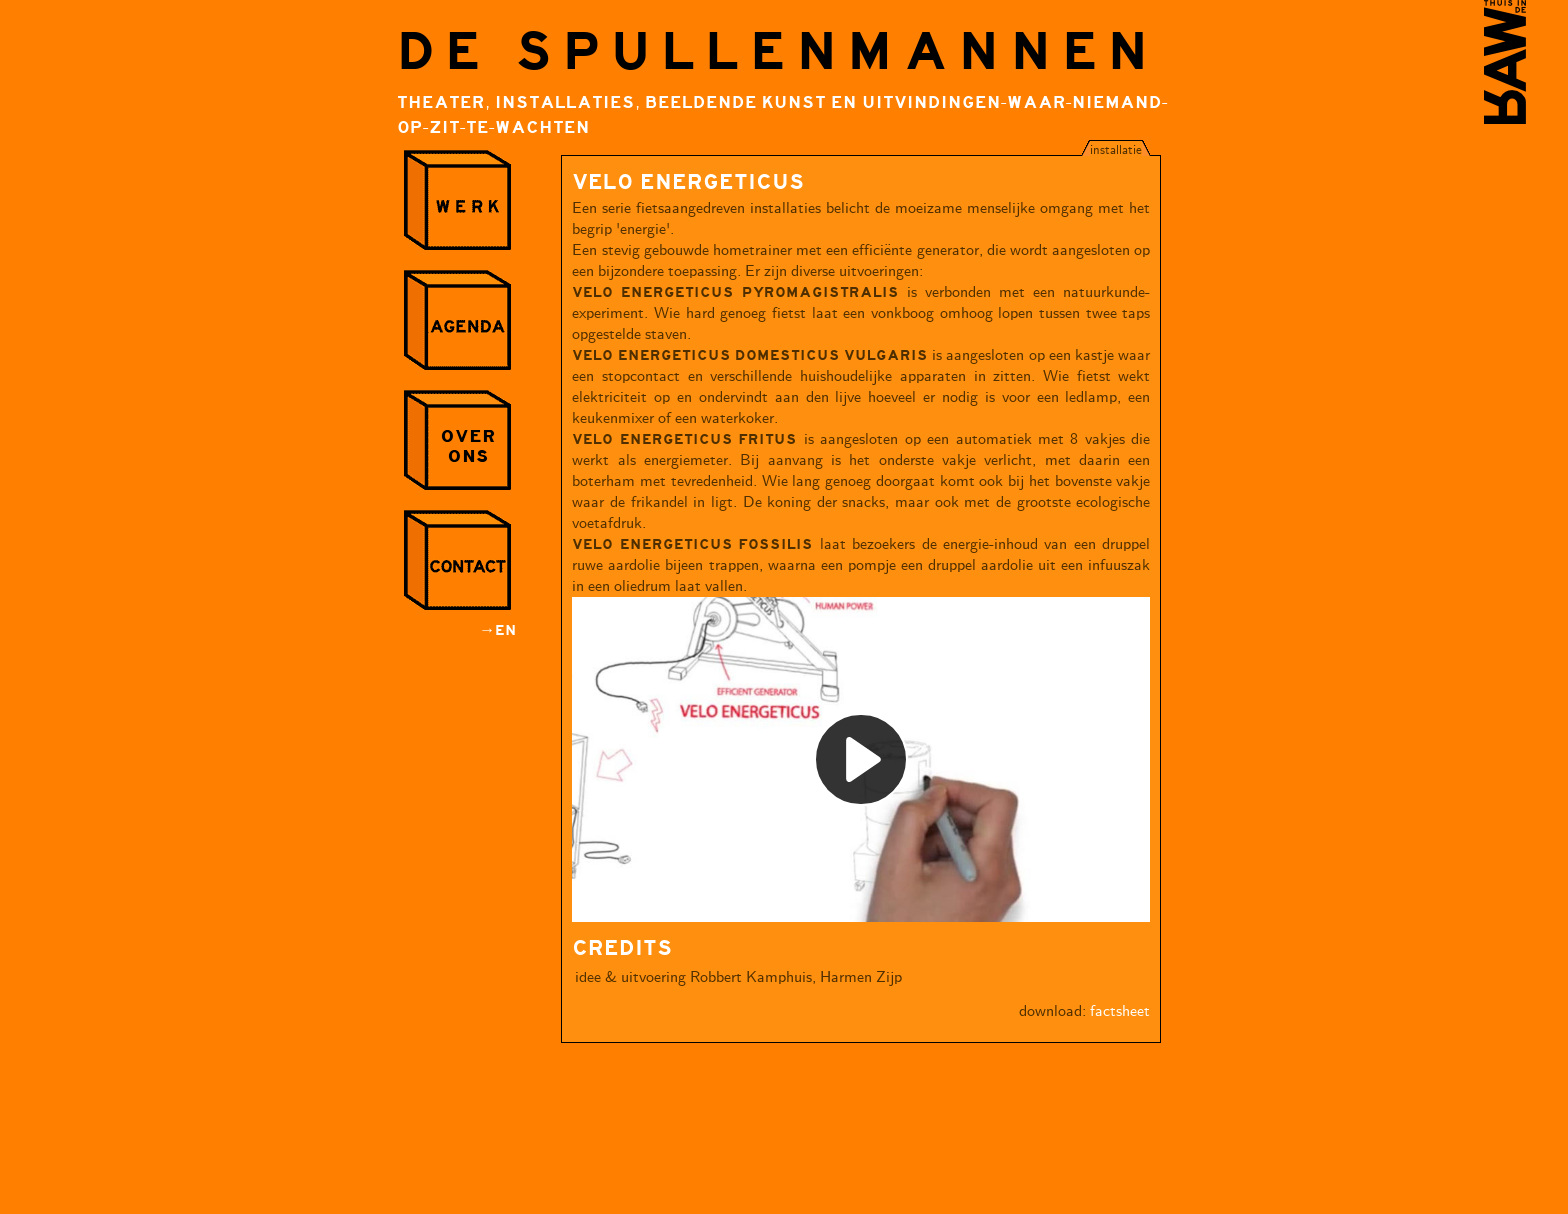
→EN (498, 630)
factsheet (1120, 1011)
